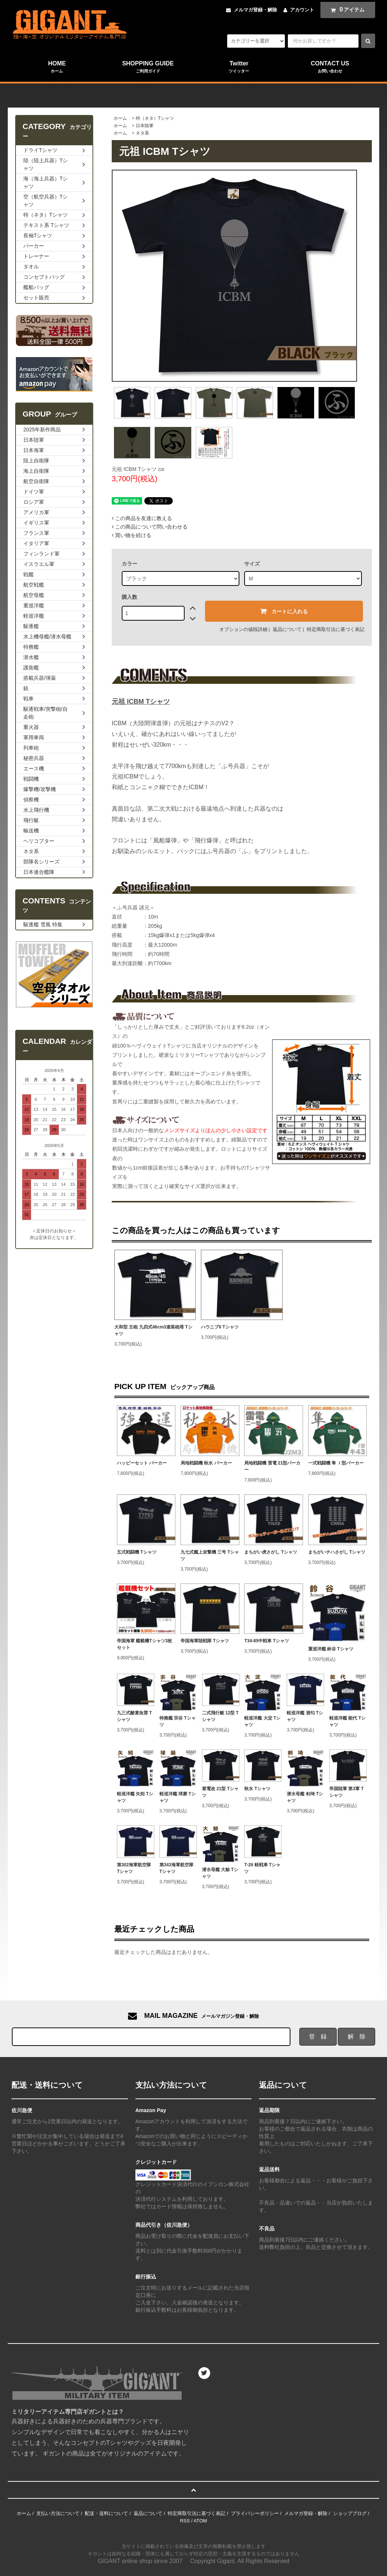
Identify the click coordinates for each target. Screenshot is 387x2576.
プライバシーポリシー (255, 2513)
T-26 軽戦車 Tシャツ (262, 1868)
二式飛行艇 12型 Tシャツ (220, 1716)
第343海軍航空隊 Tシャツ (176, 1868)
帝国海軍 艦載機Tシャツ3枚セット (144, 1644)
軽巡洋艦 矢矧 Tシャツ (135, 1797)
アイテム (345, 9)
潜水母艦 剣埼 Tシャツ (305, 1797)
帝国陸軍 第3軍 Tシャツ (346, 1792)
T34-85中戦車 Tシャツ (266, 1640)
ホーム (120, 118)
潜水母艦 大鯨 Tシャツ (220, 1873)
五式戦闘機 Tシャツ (137, 1552)
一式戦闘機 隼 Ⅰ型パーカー (336, 1463)
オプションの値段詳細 (243, 629)
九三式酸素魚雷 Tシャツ (134, 1716)
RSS (185, 2521)
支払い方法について (58, 2513)
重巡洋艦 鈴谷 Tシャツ (330, 1649)
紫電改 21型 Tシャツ (220, 1792)
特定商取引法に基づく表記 (335, 629)
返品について (287, 629)
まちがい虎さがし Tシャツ (270, 1552)
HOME (57, 67)
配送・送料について (106, 2513)
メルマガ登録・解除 (255, 10)
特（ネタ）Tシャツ (155, 118)
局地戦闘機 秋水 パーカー (206, 1463)
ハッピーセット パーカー (142, 1463)
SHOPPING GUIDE (148, 67)
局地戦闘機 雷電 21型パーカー (272, 1466)
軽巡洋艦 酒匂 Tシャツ (305, 1716)
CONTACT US (330, 67)
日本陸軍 (145, 125)
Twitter (239, 67)
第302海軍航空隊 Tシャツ (134, 1868)
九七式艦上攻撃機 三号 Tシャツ (210, 1555)
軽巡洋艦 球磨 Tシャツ (177, 1797)
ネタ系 (142, 133)
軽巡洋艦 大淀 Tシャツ (262, 1721)
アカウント (302, 10)
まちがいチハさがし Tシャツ (337, 1552)
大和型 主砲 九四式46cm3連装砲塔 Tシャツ (153, 1330)
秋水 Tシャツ (257, 1788)
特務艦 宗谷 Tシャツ (177, 1721)
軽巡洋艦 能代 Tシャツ (347, 1721)
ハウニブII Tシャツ (219, 1327)
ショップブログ (350, 2513)
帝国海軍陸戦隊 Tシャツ (205, 1640)
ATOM (200, 2521)
